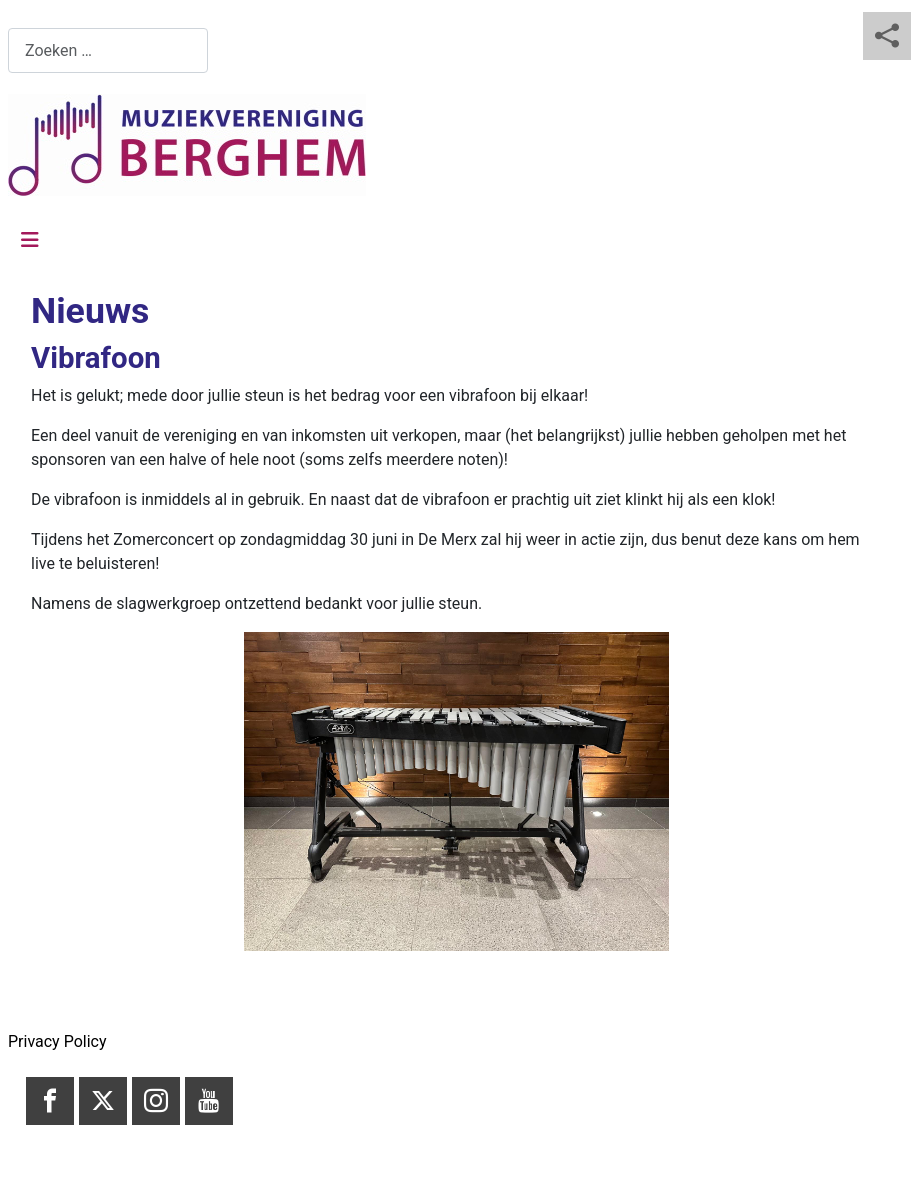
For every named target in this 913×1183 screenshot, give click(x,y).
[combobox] (108, 50)
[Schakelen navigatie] (30, 240)
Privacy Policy (57, 1041)
